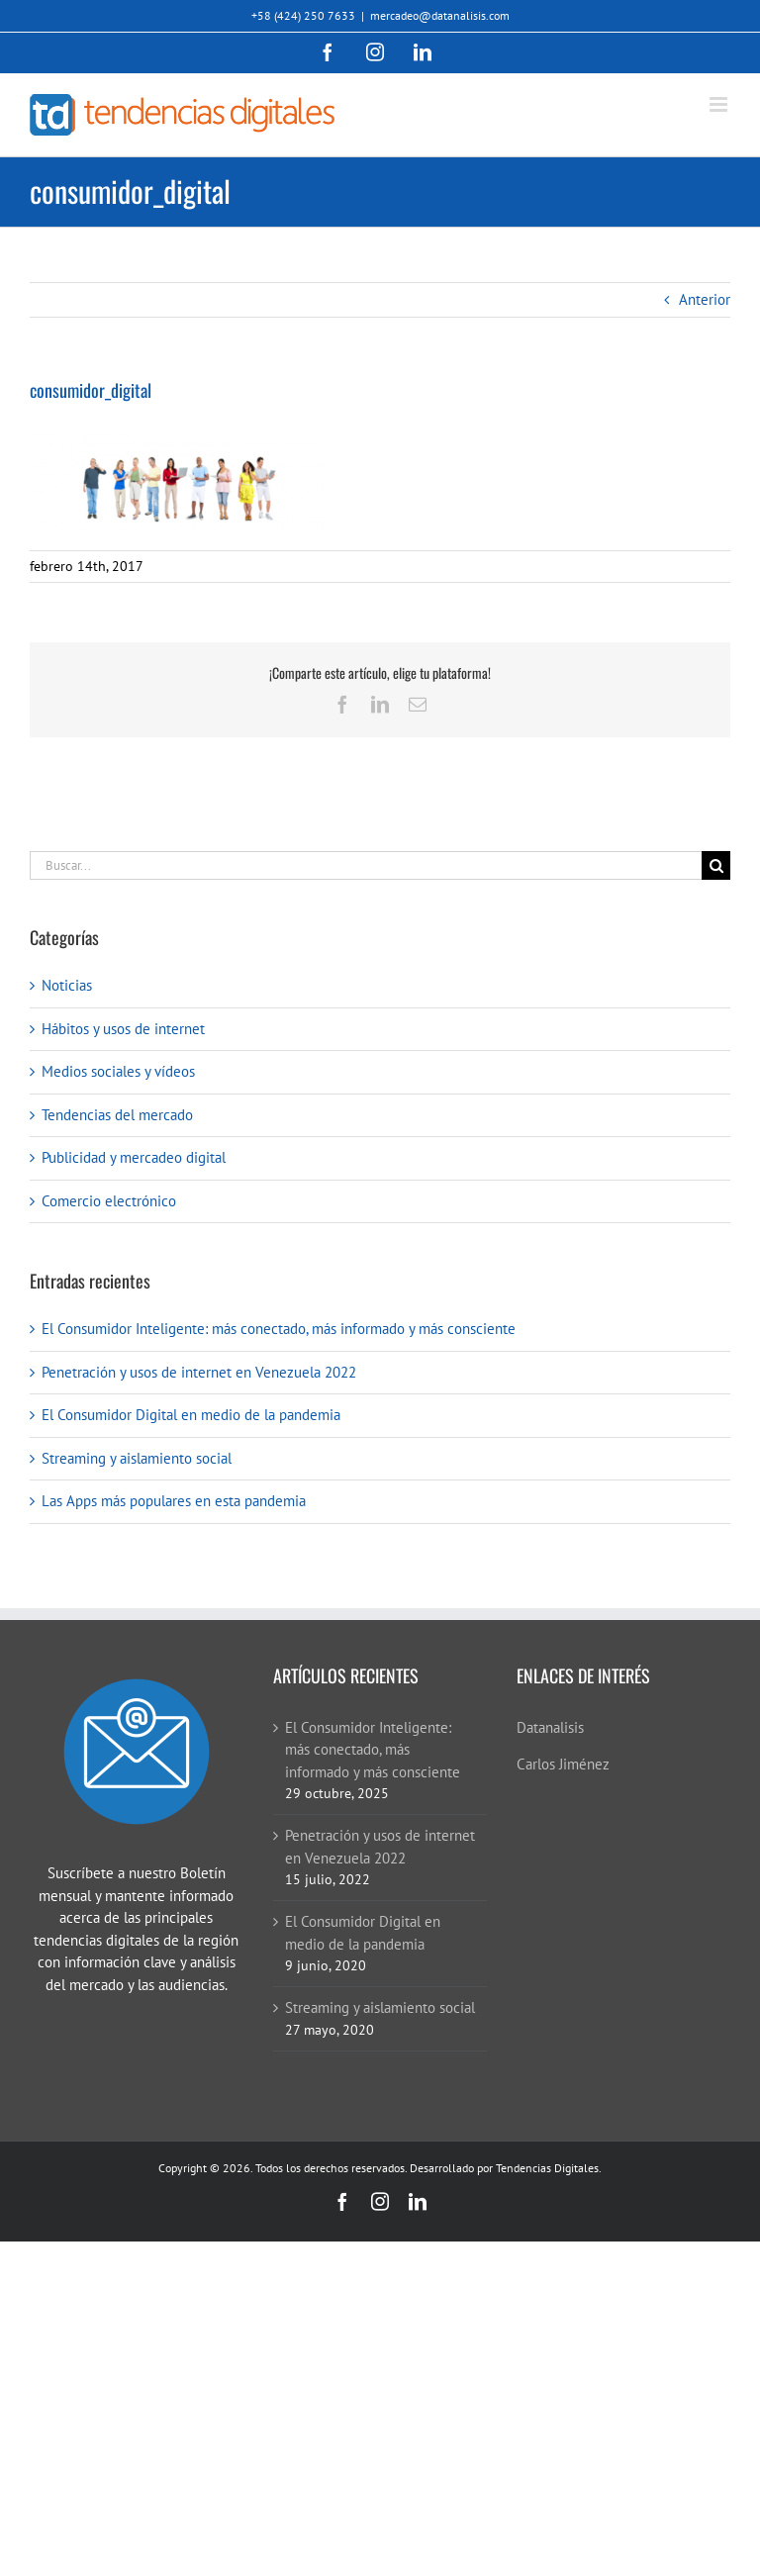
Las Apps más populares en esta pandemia (174, 1500)
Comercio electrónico (109, 1201)
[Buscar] (716, 865)
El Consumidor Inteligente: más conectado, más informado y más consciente (279, 1328)
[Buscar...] (366, 865)
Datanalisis (550, 1727)
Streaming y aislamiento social (137, 1458)
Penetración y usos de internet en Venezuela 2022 (199, 1372)
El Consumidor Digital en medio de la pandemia (191, 1414)
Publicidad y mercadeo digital (134, 1157)
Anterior (704, 299)
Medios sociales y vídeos (118, 1071)
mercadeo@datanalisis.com (440, 15)
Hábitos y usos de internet (123, 1028)
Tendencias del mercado (117, 1114)
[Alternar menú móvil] (720, 104)
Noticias (67, 985)
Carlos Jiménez (563, 1764)
